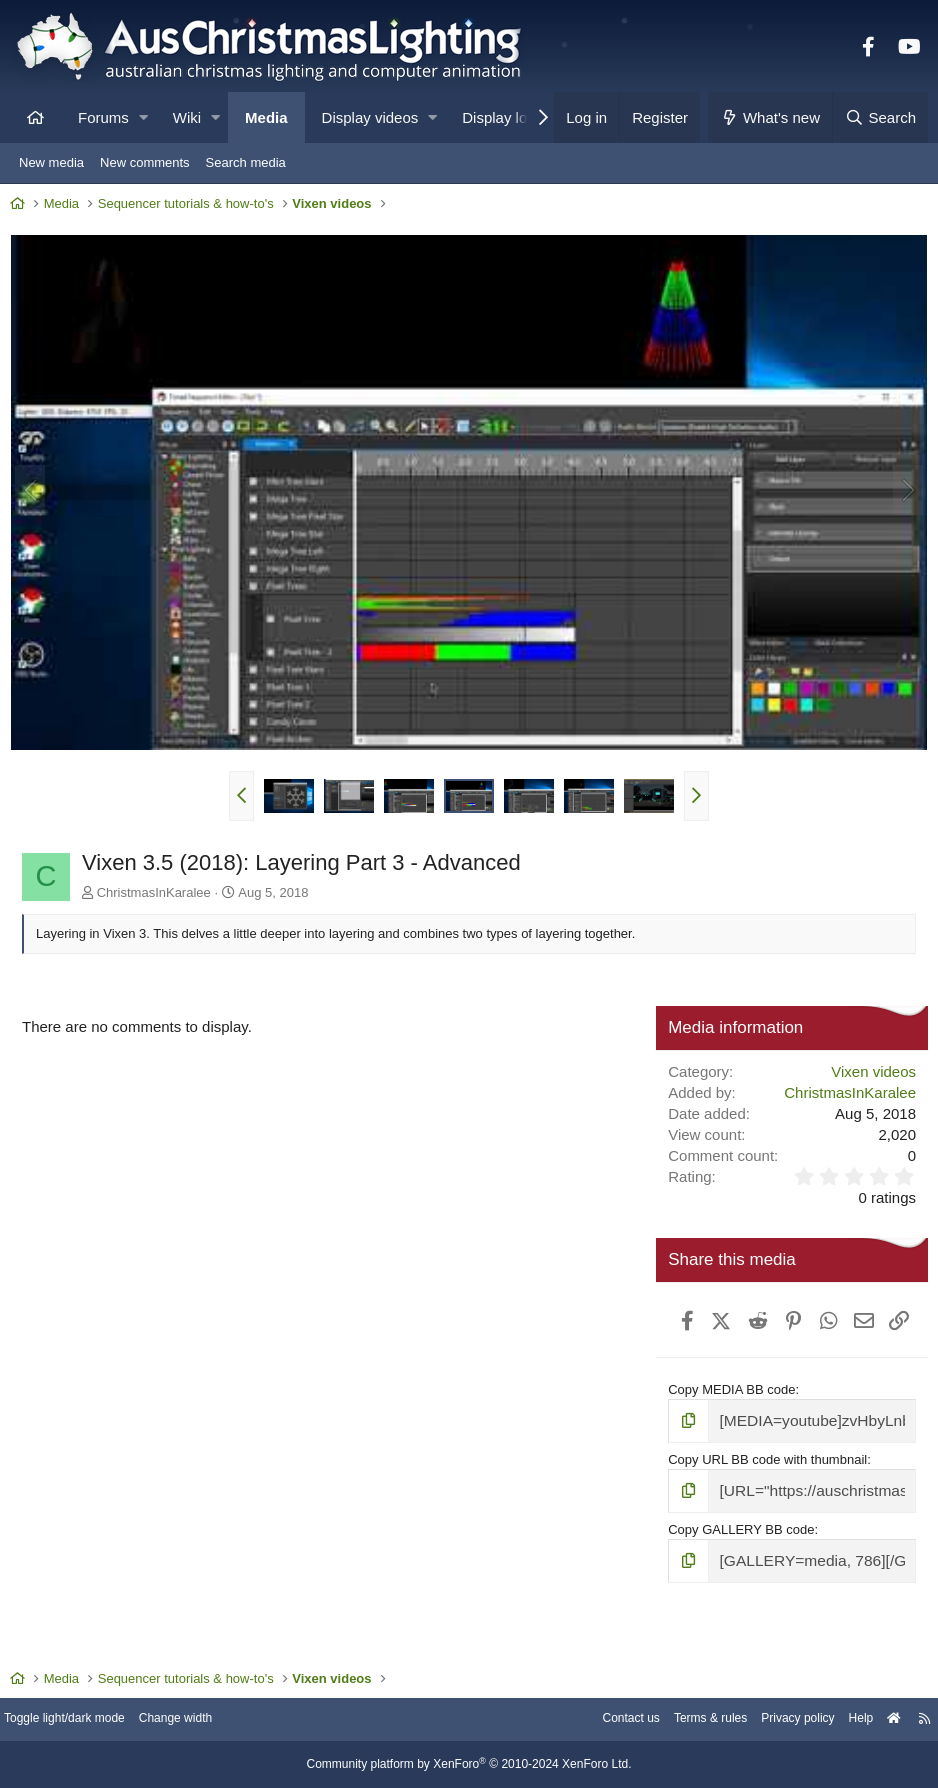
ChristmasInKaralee (159, 891)
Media (266, 117)
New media (51, 162)
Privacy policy (775, 1720)
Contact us (596, 1720)
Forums (103, 117)
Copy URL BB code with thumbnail (765, 1488)
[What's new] (770, 117)
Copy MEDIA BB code (729, 1422)
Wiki (187, 117)
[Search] (880, 117)
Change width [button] (204, 1720)
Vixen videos (868, 1071)
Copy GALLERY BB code (739, 1555)
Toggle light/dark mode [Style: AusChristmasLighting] (84, 1720)
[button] (143, 117)
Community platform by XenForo (469, 1765)
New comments (145, 162)
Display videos (370, 117)
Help (843, 1720)
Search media (246, 162)
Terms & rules (681, 1720)
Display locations (518, 117)
